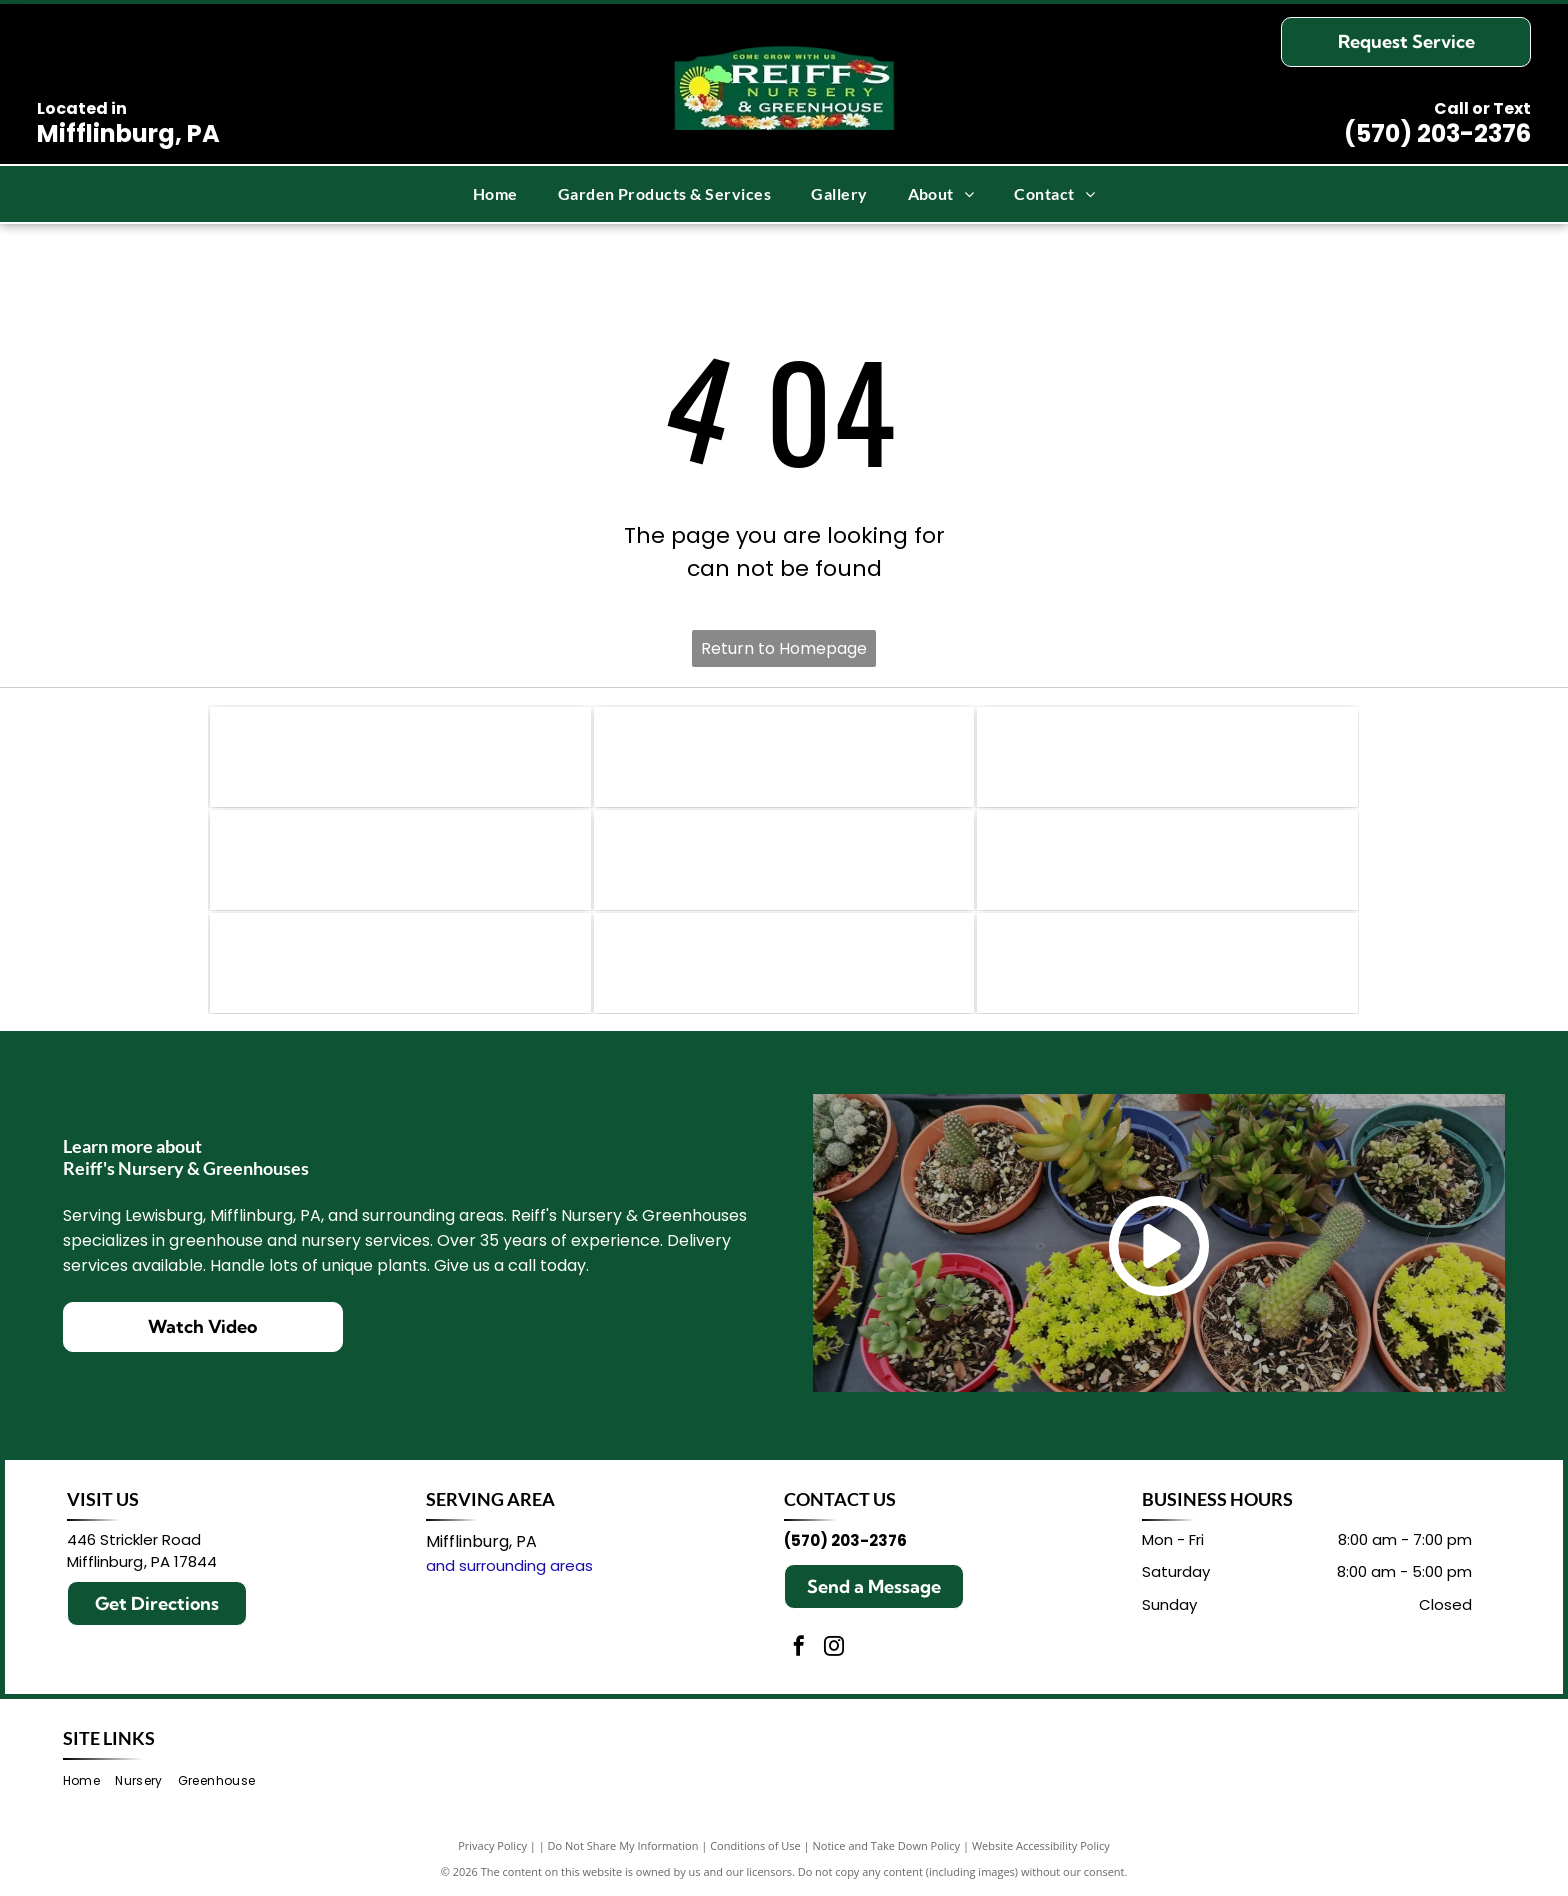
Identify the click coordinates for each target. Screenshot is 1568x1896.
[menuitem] (495, 194)
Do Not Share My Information (623, 1845)
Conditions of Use (755, 1845)
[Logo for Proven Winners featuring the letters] (400, 757)
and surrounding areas (509, 1565)
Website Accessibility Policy (1041, 1845)
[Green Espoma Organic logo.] (784, 757)
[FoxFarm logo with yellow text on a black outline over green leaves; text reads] (1167, 860)
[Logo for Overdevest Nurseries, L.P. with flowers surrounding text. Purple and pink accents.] (1167, 963)
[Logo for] (1167, 757)
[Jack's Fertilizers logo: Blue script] (784, 860)
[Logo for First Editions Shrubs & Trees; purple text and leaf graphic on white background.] (400, 860)
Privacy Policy (492, 1845)
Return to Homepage (784, 648)
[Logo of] (784, 963)
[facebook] (799, 1648)
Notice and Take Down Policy (887, 1845)
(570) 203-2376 (1437, 133)
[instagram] (834, 1648)
